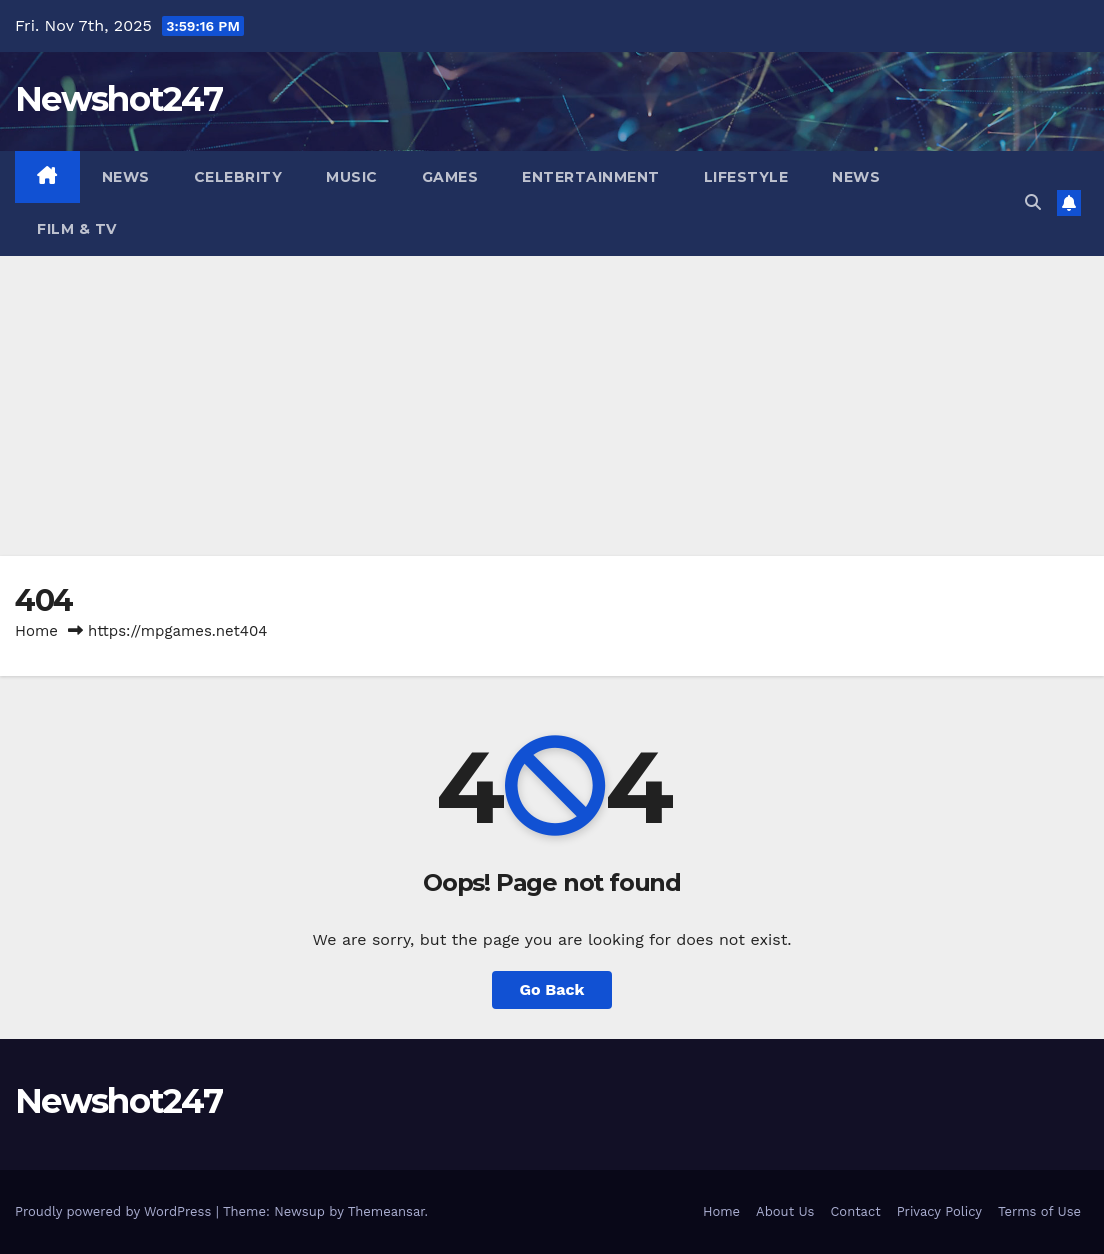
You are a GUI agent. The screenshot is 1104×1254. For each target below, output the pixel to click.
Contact (855, 1211)
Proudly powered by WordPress (115, 1211)
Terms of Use (1039, 1211)
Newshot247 (118, 99)
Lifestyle (746, 177)
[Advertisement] (552, 406)
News (126, 177)
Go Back (552, 989)
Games (450, 177)
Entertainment (591, 177)
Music (352, 177)
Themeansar (386, 1211)
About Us (785, 1211)
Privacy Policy (939, 1211)
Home (36, 631)
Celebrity (238, 177)
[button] (1033, 202)
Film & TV (77, 229)
